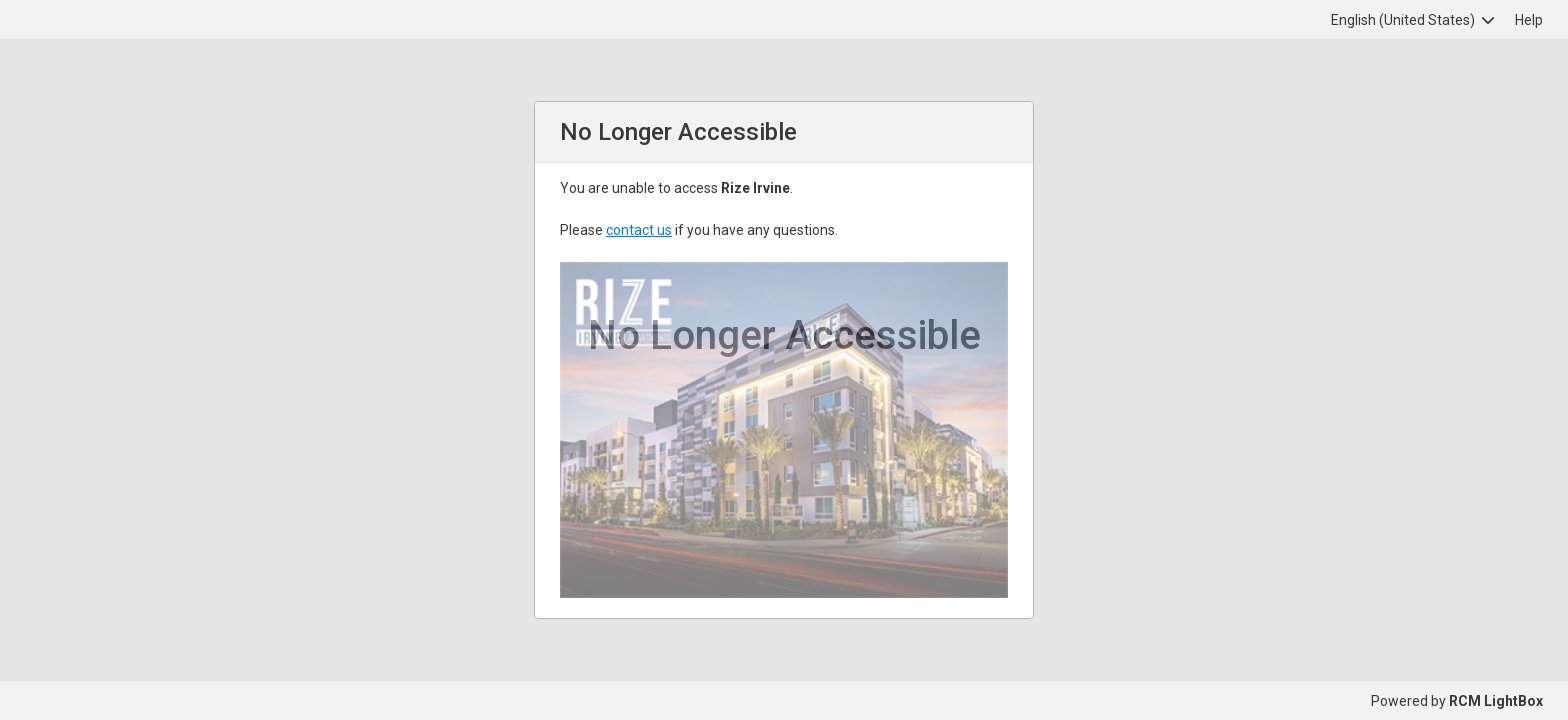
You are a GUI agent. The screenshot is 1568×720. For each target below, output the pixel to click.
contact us (639, 230)
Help (1529, 20)
